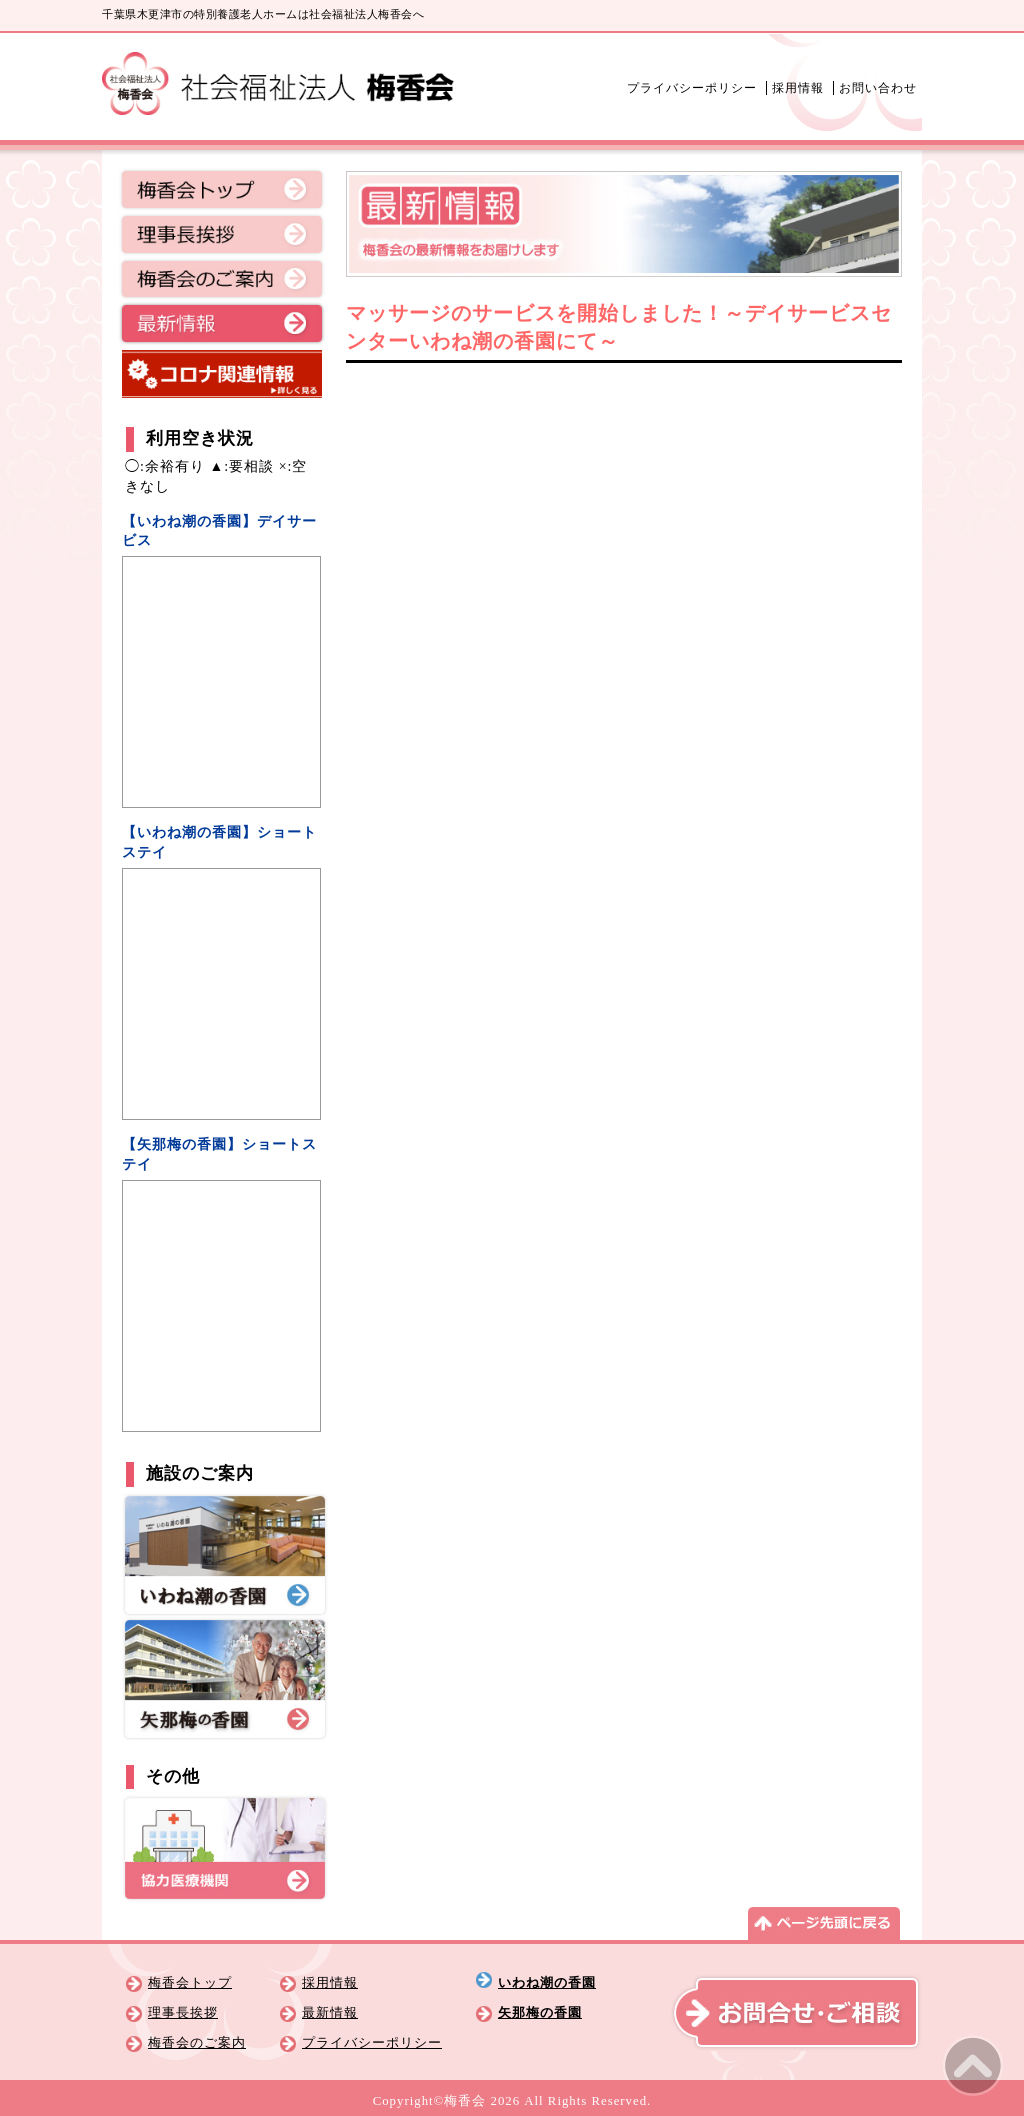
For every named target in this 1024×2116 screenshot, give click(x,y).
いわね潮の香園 (547, 1983)
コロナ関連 (222, 374)
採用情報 (798, 88)
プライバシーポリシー (692, 88)
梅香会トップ (222, 191)
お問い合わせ (878, 88)
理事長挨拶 (222, 236)
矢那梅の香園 (540, 2013)
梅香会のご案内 (222, 281)
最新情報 (222, 325)
